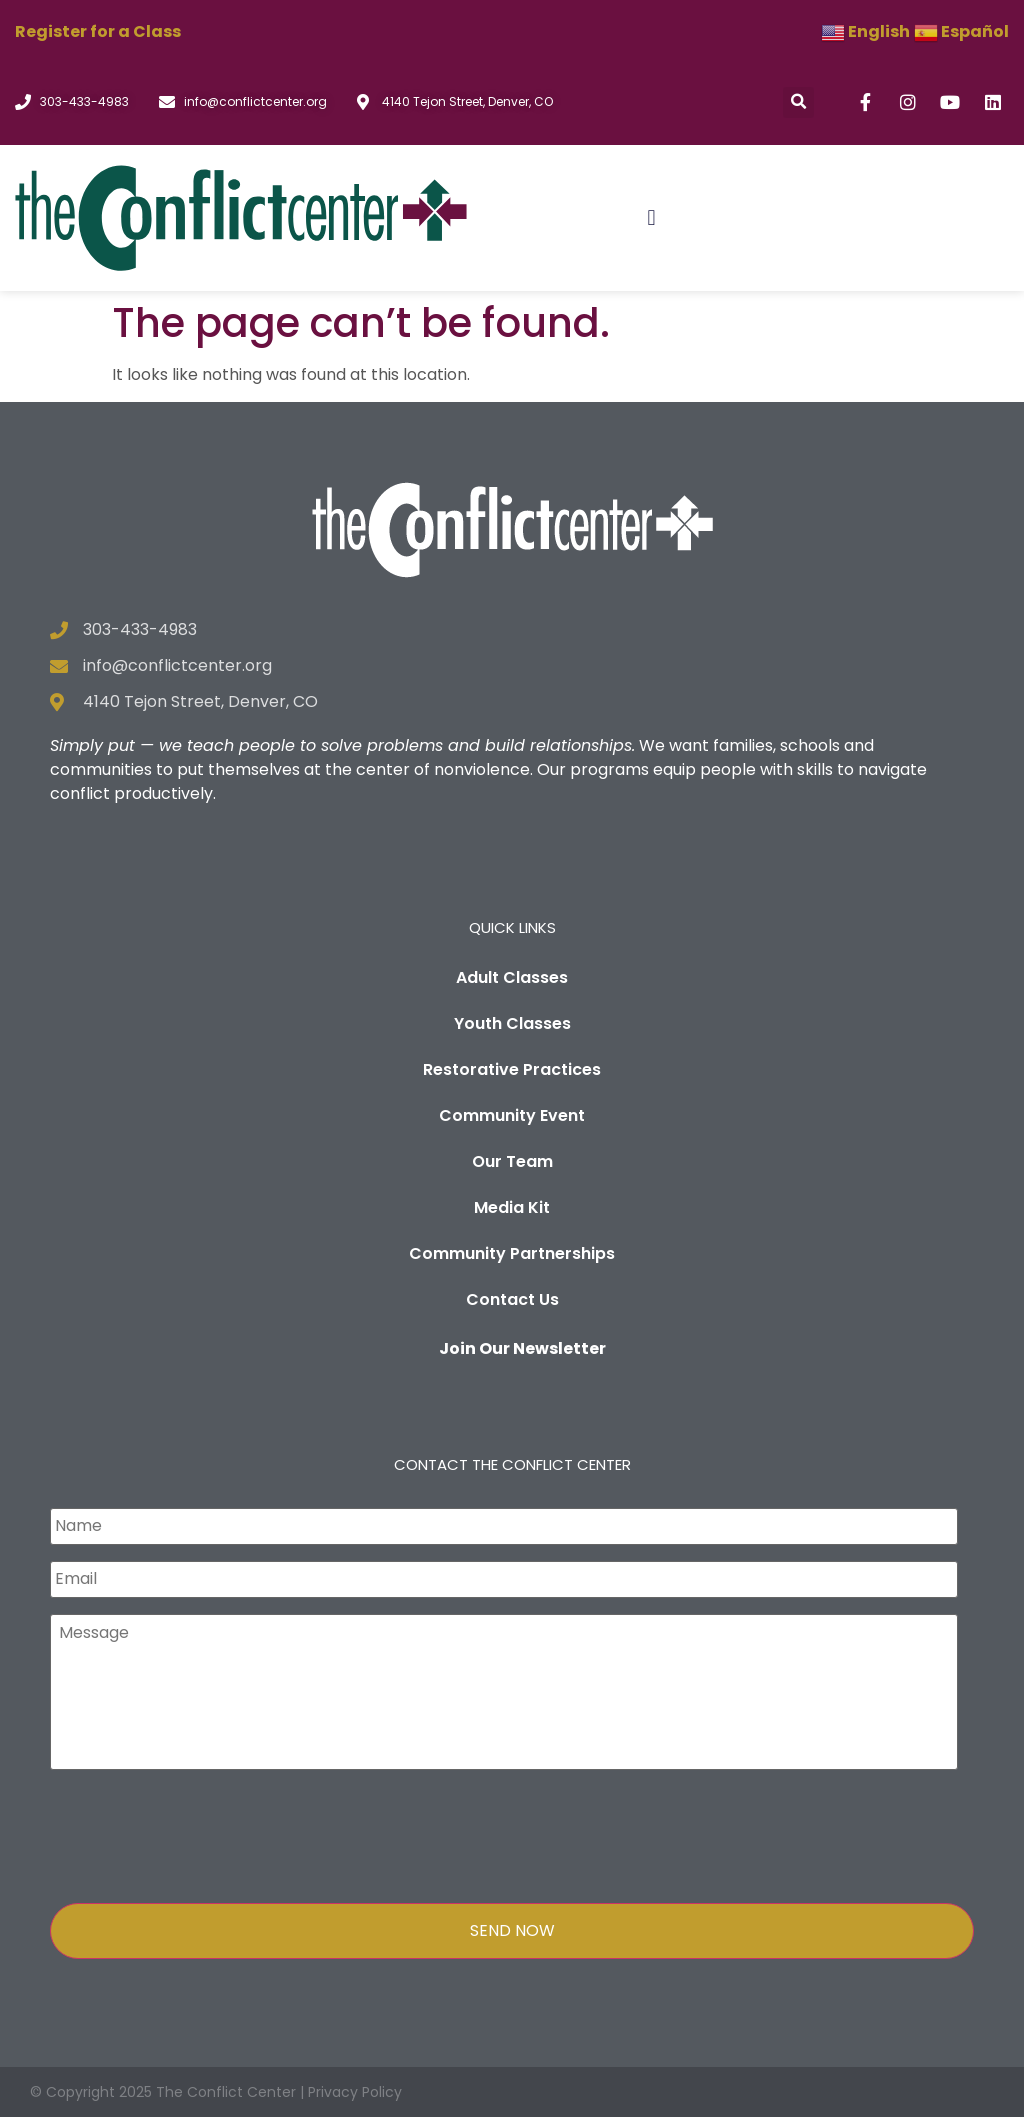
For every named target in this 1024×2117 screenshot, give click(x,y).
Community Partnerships (512, 1253)
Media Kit (512, 1207)
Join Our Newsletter (522, 1348)
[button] (798, 102)
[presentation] (202, 1834)
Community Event (512, 1115)
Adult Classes (512, 977)
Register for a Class (98, 31)
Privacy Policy (355, 2092)
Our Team (512, 1161)
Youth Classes (512, 1023)
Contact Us (512, 1299)
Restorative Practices (512, 1069)
